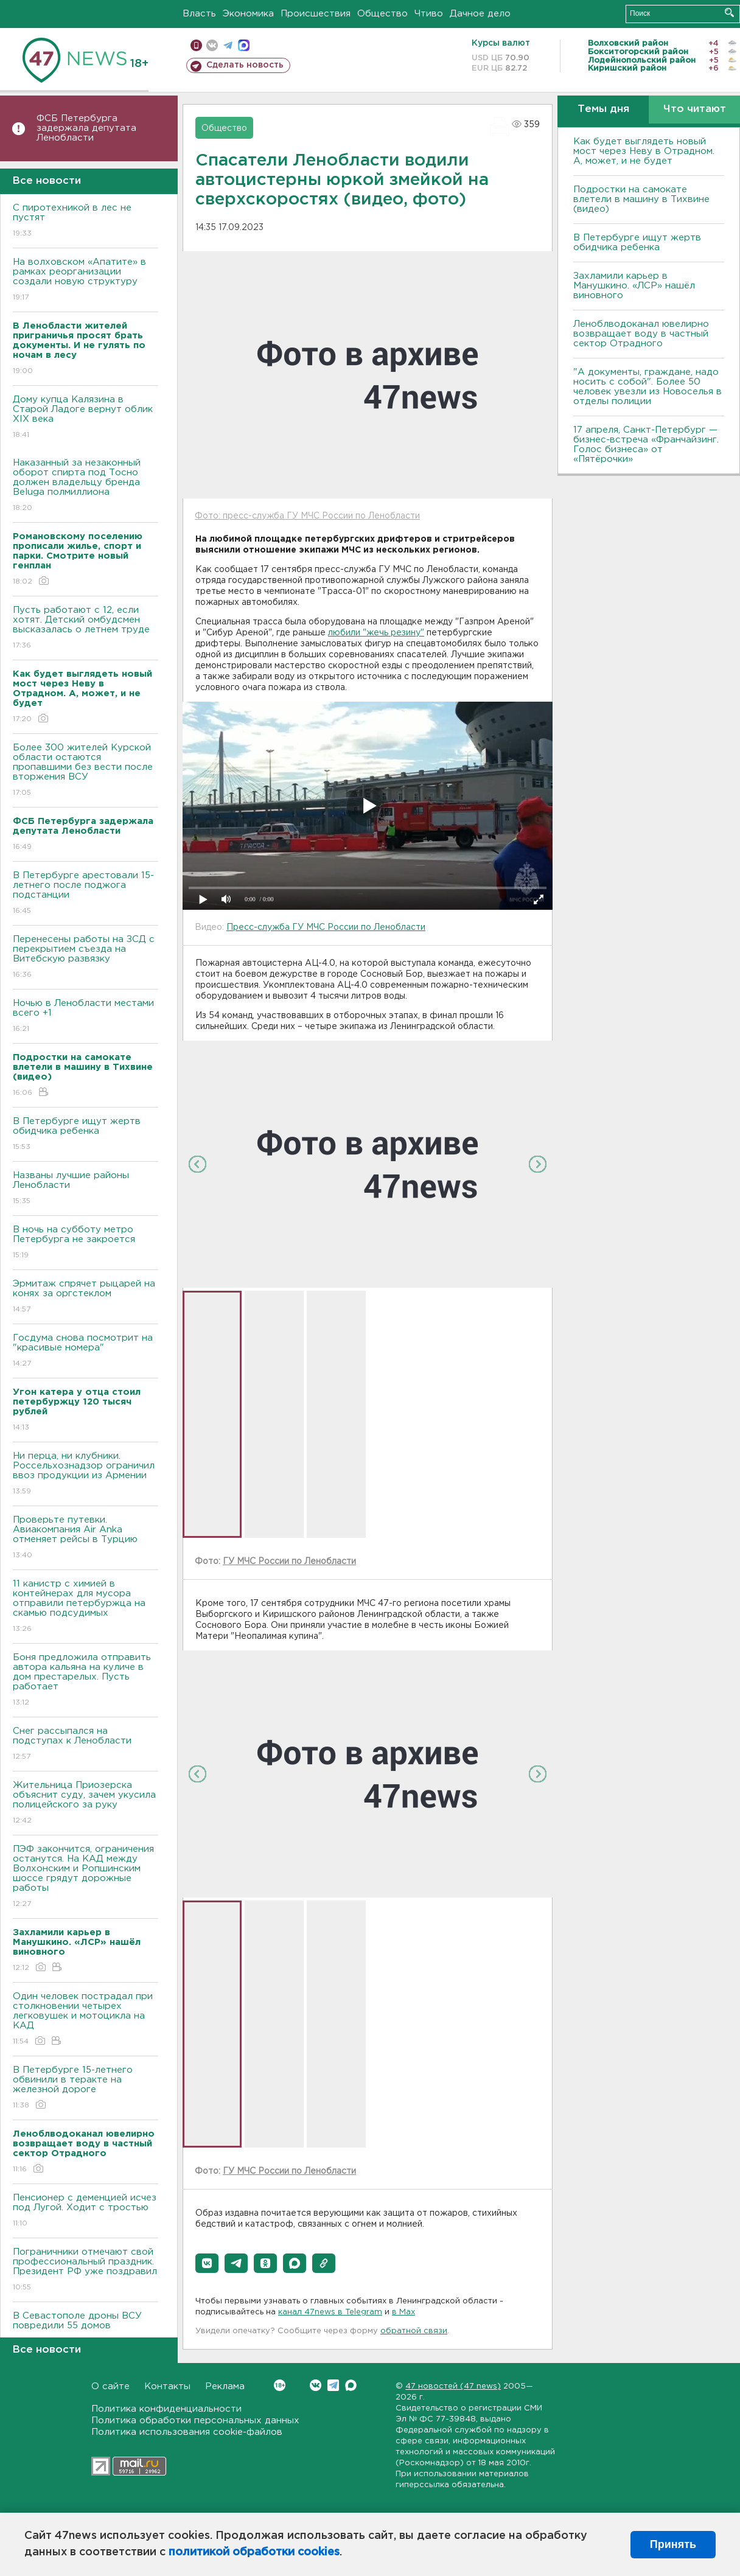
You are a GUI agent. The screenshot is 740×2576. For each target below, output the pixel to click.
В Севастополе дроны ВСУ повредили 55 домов (85, 2329)
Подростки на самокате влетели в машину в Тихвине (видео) (641, 199)
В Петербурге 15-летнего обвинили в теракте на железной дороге (85, 2088)
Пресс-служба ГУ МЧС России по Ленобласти (325, 927)
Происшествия (316, 14)
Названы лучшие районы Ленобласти (85, 1188)
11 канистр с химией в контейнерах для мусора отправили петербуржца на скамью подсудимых (85, 1607)
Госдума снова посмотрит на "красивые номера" (85, 1351)
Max (351, 2385)
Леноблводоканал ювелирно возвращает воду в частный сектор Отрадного (641, 333)
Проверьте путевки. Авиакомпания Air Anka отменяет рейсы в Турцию (85, 1538)
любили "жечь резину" (376, 633)
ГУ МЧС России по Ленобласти (289, 1561)
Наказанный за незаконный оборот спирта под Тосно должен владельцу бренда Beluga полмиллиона (85, 486)
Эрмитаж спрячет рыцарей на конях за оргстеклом (85, 1297)
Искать (729, 12)
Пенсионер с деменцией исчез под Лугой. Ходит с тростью (85, 2211)
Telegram (333, 2385)
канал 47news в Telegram (330, 2312)
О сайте (110, 2386)
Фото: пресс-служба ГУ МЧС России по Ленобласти (307, 516)
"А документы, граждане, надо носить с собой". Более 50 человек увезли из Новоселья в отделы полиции (647, 386)
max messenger (244, 45)
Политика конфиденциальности (166, 2409)
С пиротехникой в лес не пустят (85, 221)
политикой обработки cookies (254, 2552)
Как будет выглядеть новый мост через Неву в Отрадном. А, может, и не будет (643, 151)
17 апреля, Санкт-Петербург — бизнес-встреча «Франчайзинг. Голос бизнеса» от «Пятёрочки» (646, 444)
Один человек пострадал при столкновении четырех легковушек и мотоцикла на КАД (85, 2019)
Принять (673, 2544)
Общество (382, 14)
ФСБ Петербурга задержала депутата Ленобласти (86, 128)
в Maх (403, 2312)
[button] (206, 2263)
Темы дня (603, 109)
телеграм (228, 45)
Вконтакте (279, 2385)
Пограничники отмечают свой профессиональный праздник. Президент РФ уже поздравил (85, 2270)
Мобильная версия (196, 45)
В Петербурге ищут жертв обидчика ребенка (85, 1134)
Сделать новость (245, 65)
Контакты (167, 2386)
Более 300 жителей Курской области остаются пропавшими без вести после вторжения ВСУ (85, 771)
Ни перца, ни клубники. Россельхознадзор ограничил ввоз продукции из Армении (85, 1474)
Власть (199, 14)
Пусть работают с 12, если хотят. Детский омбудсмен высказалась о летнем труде (85, 628)
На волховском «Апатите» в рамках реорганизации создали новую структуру (85, 280)
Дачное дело (480, 14)
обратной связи (413, 2331)
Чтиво (428, 14)
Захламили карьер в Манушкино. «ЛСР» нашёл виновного (634, 285)
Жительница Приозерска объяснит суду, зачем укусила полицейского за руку (85, 1803)
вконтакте (212, 45)
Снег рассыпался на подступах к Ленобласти (85, 1744)
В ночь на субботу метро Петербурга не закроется (85, 1243)
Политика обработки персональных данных (195, 2420)
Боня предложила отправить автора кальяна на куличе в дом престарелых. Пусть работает (85, 1680)
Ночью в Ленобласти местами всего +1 (85, 1016)
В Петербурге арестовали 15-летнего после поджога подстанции (85, 893)
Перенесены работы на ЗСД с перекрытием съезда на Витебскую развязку (85, 957)
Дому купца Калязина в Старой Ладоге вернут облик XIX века (85, 418)
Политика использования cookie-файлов (186, 2432)
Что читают (694, 109)
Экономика (248, 14)
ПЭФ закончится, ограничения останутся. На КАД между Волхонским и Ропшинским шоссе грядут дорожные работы (85, 1877)
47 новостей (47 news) (453, 2386)
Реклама (225, 2386)
